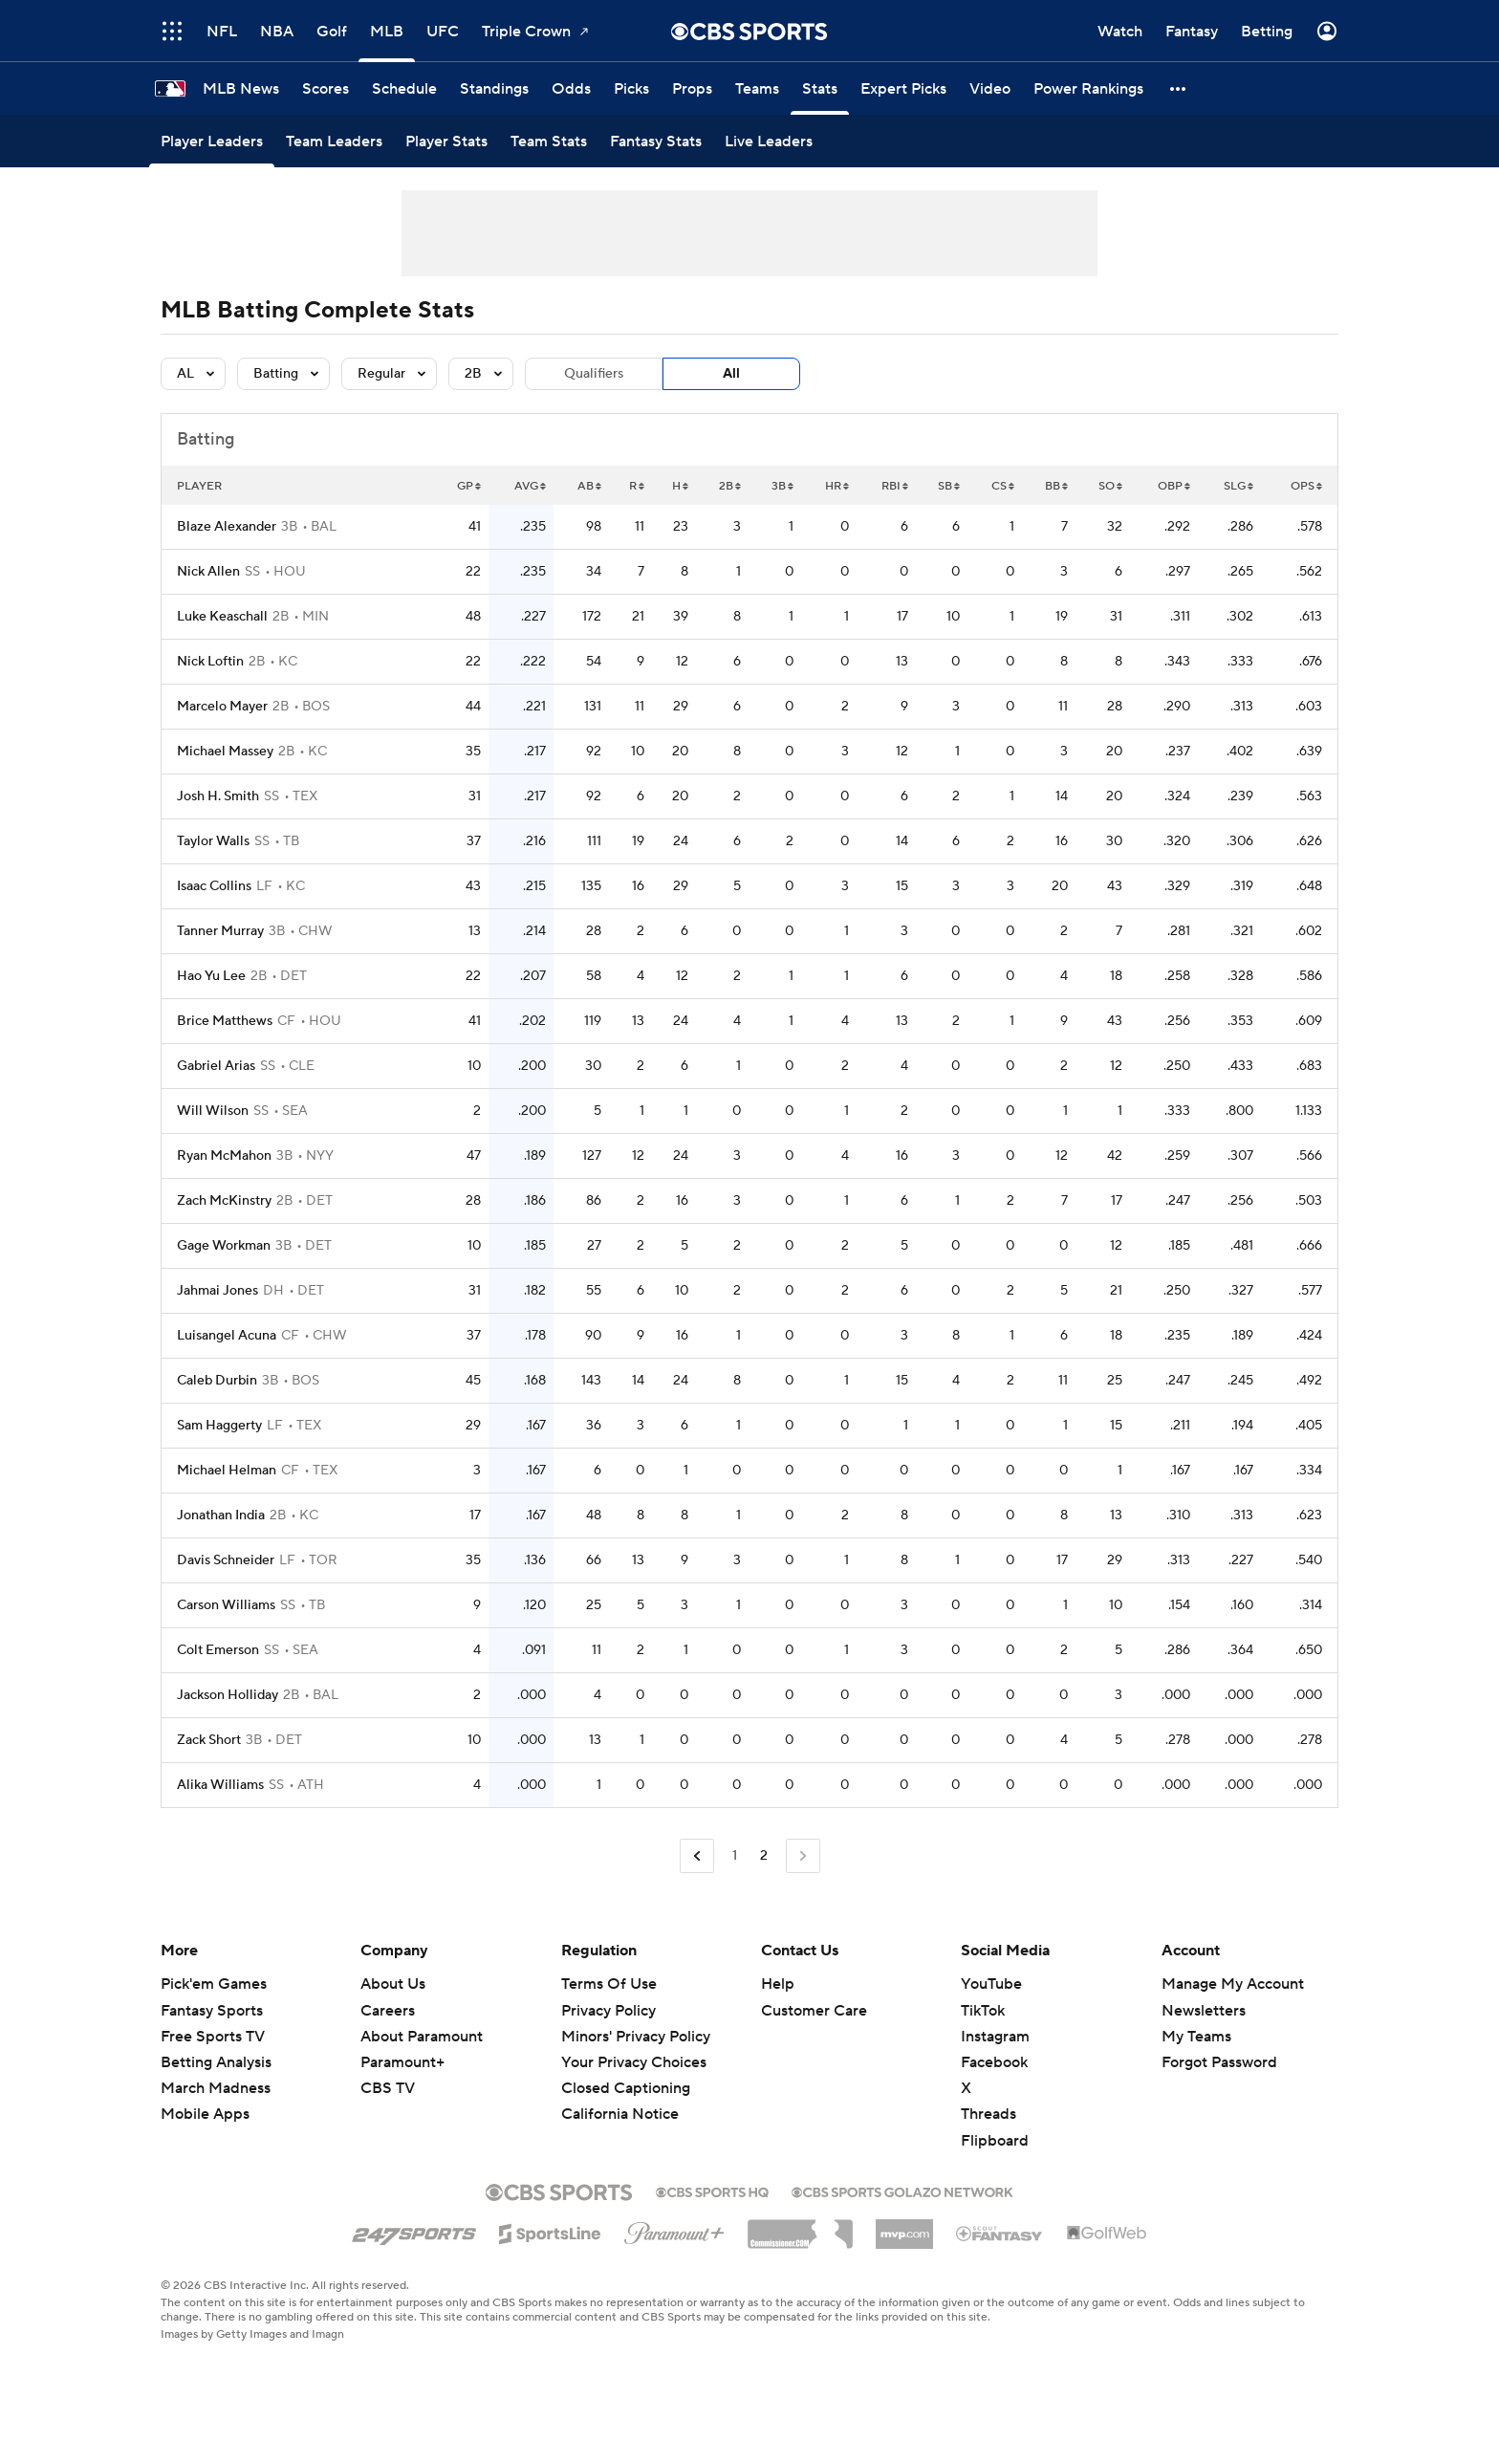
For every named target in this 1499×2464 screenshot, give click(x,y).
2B (730, 486)
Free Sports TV (213, 2036)
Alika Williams (220, 1785)
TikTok (983, 2010)
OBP (1174, 486)
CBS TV (387, 2088)
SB (949, 486)
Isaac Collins (214, 886)
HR (837, 486)
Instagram (995, 2036)
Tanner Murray (220, 931)
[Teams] (757, 88)
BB (1056, 486)
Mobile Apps (205, 2114)
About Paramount (421, 2036)
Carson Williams (226, 1605)
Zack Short (209, 1740)
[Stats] (820, 88)
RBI (894, 486)
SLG (1238, 486)
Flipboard (995, 2140)
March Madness (216, 2088)
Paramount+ (402, 2062)
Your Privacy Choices (633, 2062)
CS (1002, 486)
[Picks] (631, 88)
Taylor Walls (213, 841)
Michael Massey (225, 751)
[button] (1179, 88)
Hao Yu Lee (211, 976)
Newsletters (1204, 2010)
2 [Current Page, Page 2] (764, 1855)
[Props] (692, 88)
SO (1110, 486)
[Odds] (571, 88)
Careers (387, 2010)
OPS (1306, 486)
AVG (530, 486)
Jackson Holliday (227, 1695)
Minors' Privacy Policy (635, 2036)
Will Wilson (213, 1111)
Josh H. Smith (218, 796)
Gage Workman (224, 1245)
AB (589, 486)
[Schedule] (404, 88)
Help (777, 1984)
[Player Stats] (446, 141)
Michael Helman (226, 1470)
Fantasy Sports (212, 2010)
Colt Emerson (218, 1650)
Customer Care (814, 2010)
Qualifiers (593, 373)
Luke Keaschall (222, 616)
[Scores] (325, 88)
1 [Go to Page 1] (734, 1855)
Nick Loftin (210, 661)
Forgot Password (1219, 2062)
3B (782, 486)
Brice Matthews (224, 1021)
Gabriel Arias (216, 1066)
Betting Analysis (216, 2062)
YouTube (991, 1984)
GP (469, 486)
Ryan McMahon (224, 1156)
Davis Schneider (225, 1560)
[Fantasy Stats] (655, 141)
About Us (392, 1984)
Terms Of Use (609, 1984)
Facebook (994, 2062)
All (731, 373)
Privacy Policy (608, 2010)
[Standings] (494, 88)
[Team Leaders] (334, 141)
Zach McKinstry (224, 1201)
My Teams (1196, 2036)
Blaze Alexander (226, 526)
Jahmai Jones (217, 1290)
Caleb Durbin (217, 1380)
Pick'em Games (214, 1984)
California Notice (620, 2114)
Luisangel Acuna (226, 1335)
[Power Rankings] (1088, 88)
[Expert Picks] (903, 88)
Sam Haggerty (219, 1425)
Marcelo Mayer (222, 706)
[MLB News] (241, 88)
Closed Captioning (625, 2088)
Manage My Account (1233, 1984)
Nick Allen (208, 571)
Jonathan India (221, 1515)
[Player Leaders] (211, 141)
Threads (988, 2114)
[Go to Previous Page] (697, 1856)
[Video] (990, 88)
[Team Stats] (548, 141)
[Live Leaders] (768, 141)
